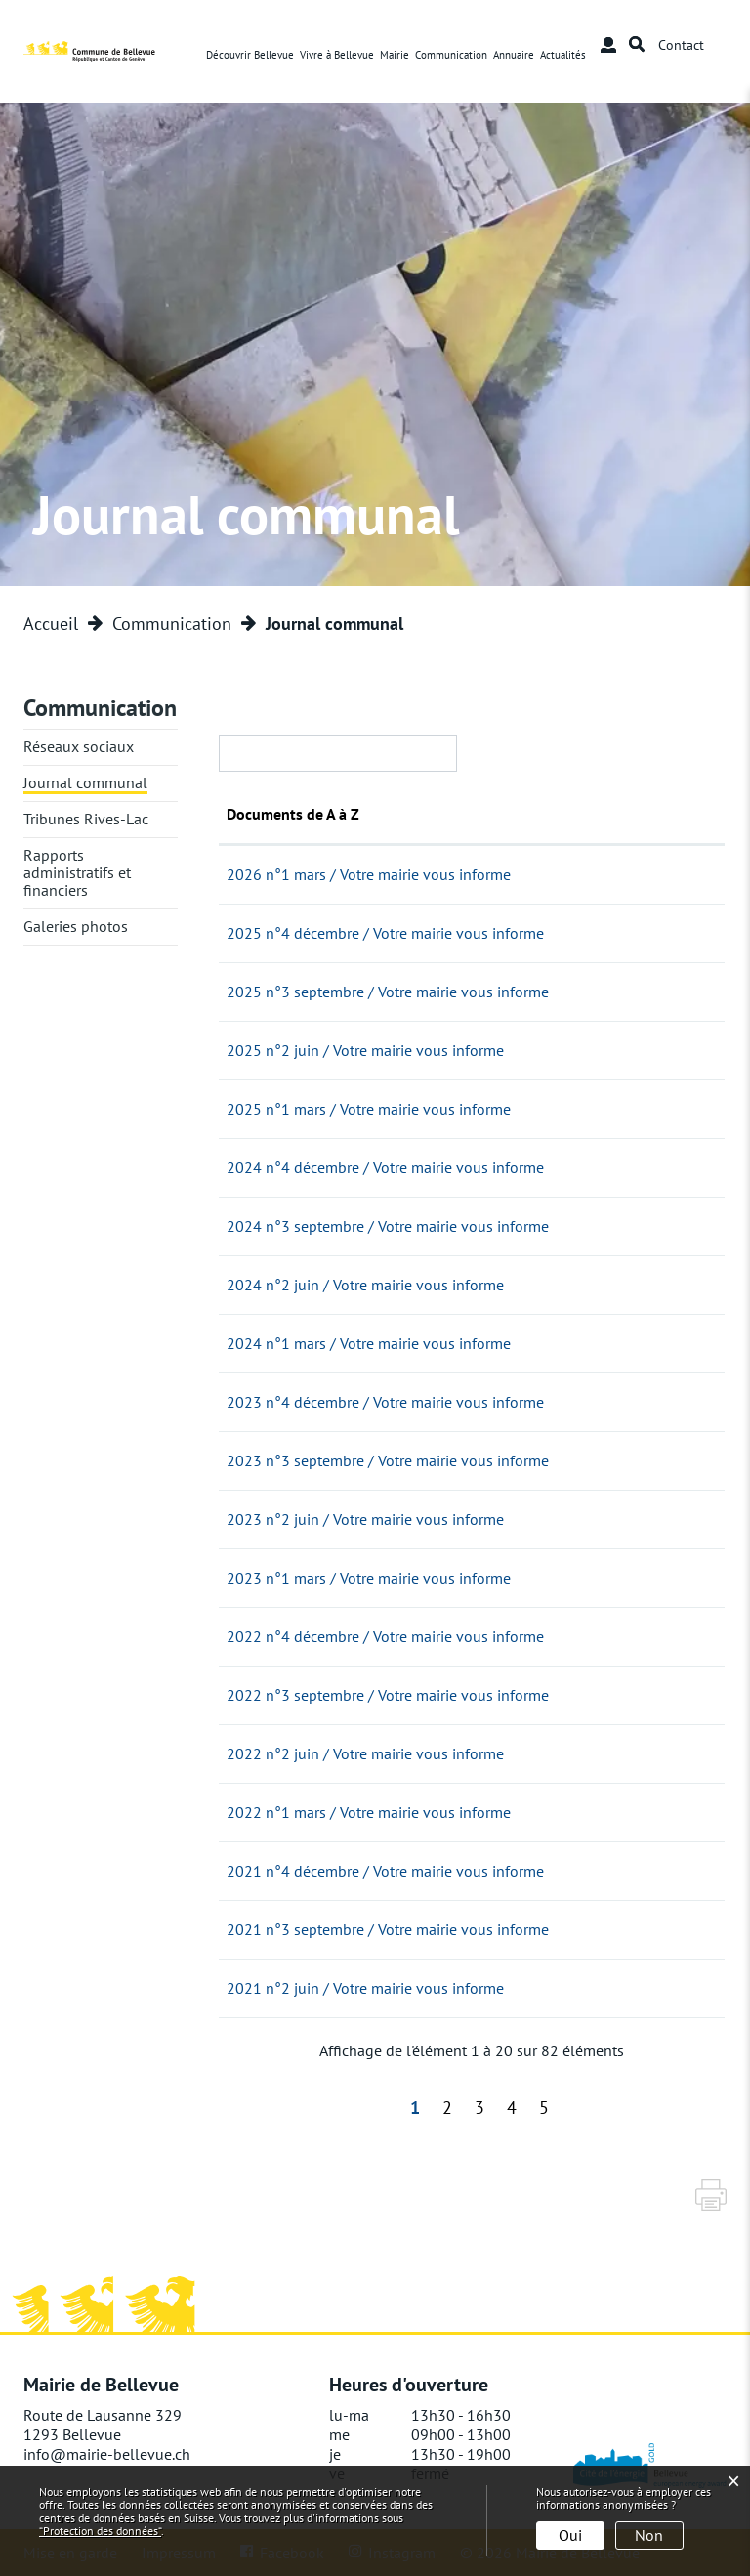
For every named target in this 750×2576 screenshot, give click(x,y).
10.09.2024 (265, 1226)
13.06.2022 (265, 1753)
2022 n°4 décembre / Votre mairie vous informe (492, 1636)
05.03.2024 (265, 1343)
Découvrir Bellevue (251, 55)
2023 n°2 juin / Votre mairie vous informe (472, 1519)
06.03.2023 (265, 1577)
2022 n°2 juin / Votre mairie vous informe (472, 1753)
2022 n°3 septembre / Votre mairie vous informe (495, 1695)
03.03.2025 (265, 1109)
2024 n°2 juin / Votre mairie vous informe (472, 1284)
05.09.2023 (265, 1460)
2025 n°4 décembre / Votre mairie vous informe (492, 933)
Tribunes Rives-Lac (85, 818)
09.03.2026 (265, 874)
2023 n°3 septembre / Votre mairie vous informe (495, 1460)
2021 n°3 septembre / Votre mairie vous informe (495, 1929)
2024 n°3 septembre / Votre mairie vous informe (495, 1226)
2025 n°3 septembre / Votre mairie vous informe (495, 991)
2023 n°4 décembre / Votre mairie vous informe (492, 1402)
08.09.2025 (265, 991)
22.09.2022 (265, 1695)
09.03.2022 (265, 1812)
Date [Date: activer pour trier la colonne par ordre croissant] (242, 813)
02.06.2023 (265, 1519)
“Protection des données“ (100, 2530)
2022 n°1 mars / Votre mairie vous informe (476, 1812)
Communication (452, 55)
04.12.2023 (265, 1402)
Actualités (564, 55)
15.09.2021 (265, 1929)
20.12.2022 (265, 1636)
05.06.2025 (265, 1050)
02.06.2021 (265, 1988)
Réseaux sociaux (78, 746)
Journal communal (85, 782)
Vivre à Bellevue (338, 55)
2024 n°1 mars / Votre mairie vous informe (476, 1343)
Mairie (395, 55)
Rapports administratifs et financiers (77, 872)
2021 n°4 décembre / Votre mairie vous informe (492, 1870)
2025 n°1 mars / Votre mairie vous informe (476, 1109)
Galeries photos (75, 926)
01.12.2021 (265, 1870)
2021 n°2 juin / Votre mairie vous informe (472, 1988)
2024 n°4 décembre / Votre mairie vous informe (492, 1167)
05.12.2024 (265, 1167)
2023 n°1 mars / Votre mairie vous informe (476, 1577)
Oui (570, 2535)
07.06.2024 (264, 1284)
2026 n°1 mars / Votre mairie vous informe (476, 874)
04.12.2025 (265, 933)
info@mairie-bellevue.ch (106, 2454)
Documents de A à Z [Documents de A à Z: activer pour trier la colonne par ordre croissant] (400, 813)
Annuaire (514, 55)
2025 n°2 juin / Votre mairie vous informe (472, 1050)
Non (649, 2535)
